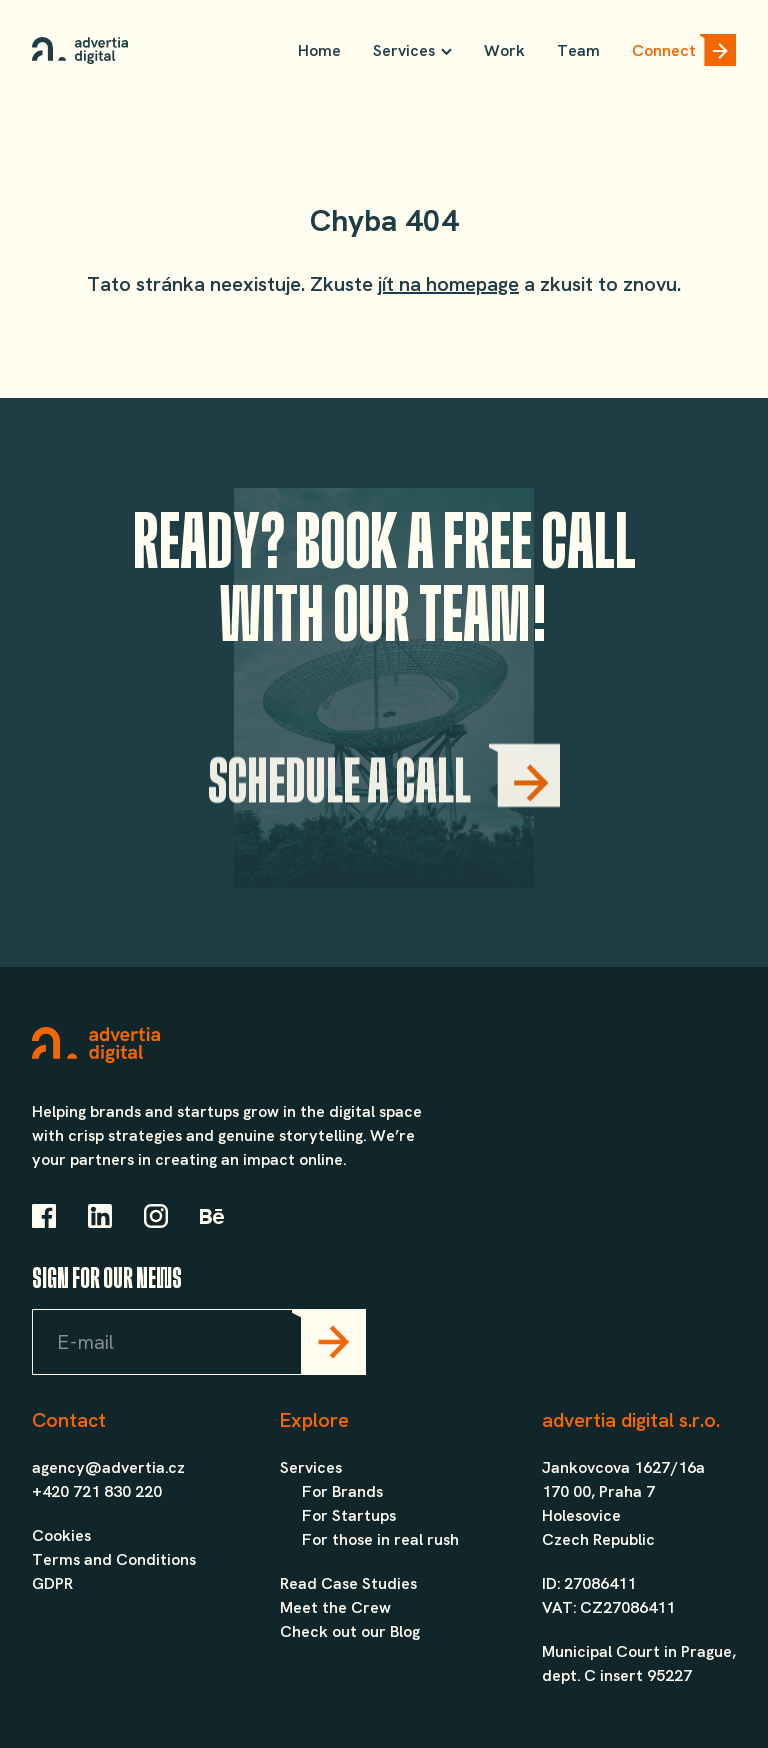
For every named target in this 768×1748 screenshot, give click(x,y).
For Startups (349, 1515)
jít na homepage (448, 284)
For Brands (342, 1491)
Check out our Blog (350, 1631)
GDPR (52, 1583)
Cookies (61, 1535)
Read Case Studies (348, 1583)
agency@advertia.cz (108, 1467)
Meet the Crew (335, 1607)
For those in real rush (380, 1539)
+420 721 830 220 (97, 1491)
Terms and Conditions (114, 1559)
